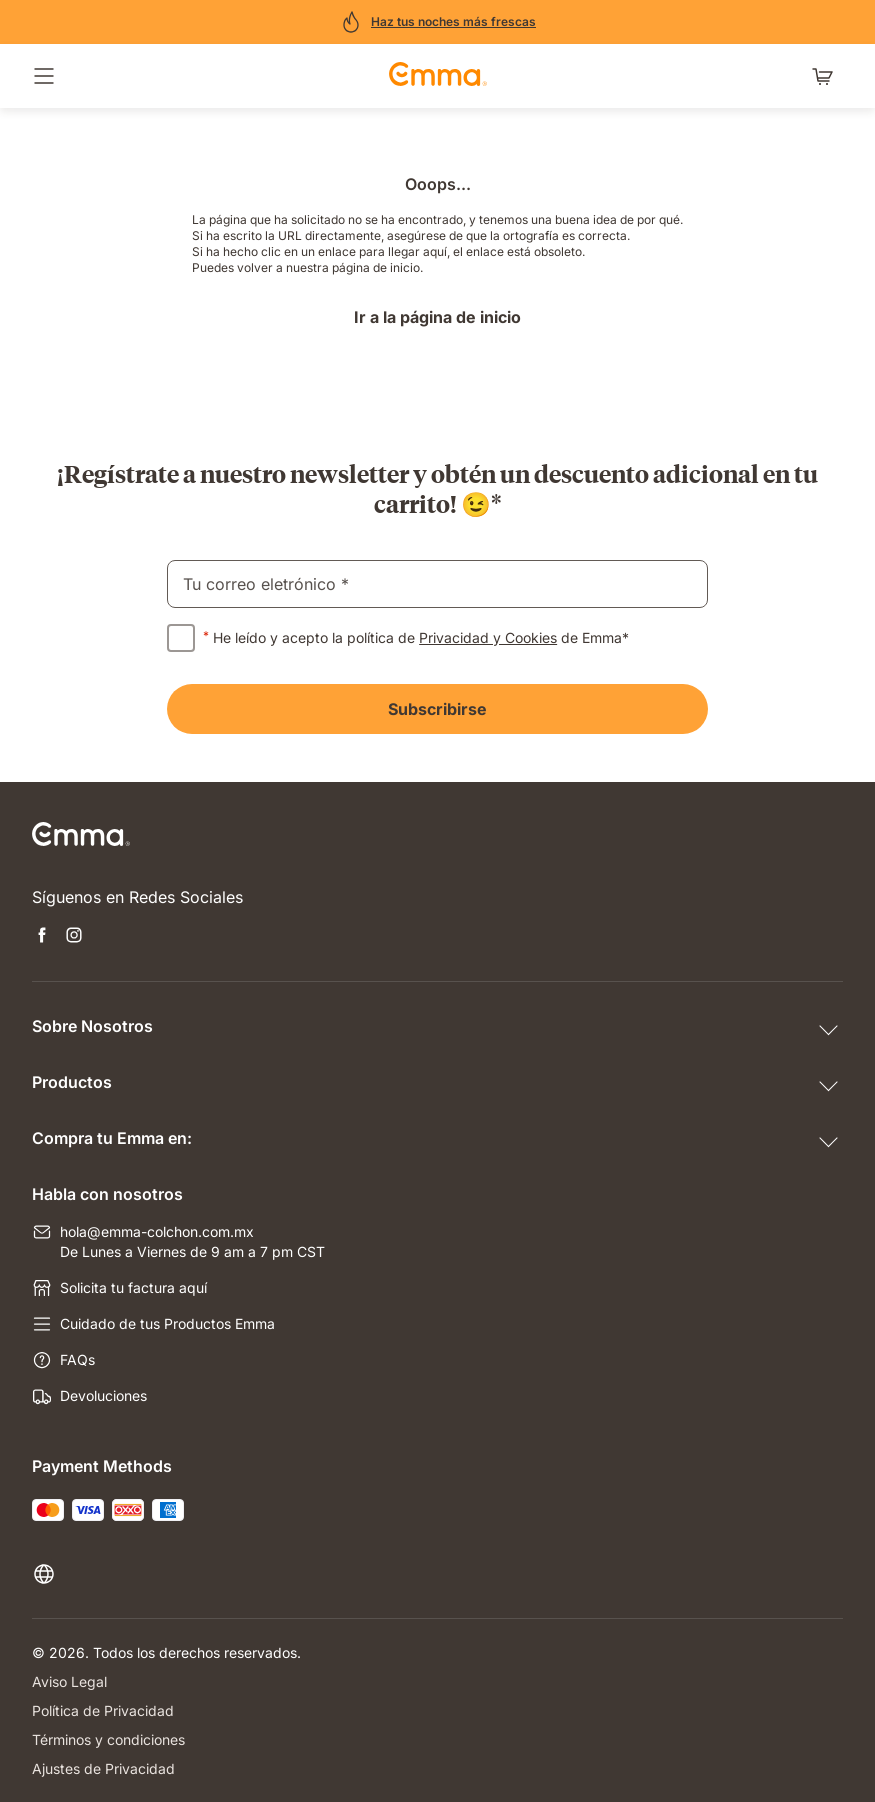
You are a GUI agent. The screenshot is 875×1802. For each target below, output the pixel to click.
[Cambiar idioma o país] (48, 1574)
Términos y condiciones (108, 1739)
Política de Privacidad (103, 1710)
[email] (437, 584)
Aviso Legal (69, 1681)
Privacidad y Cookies (488, 637)
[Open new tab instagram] (74, 937)
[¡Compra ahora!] (437, 22)
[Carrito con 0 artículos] (827, 76)
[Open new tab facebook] (42, 937)
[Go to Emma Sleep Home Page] (438, 76)
